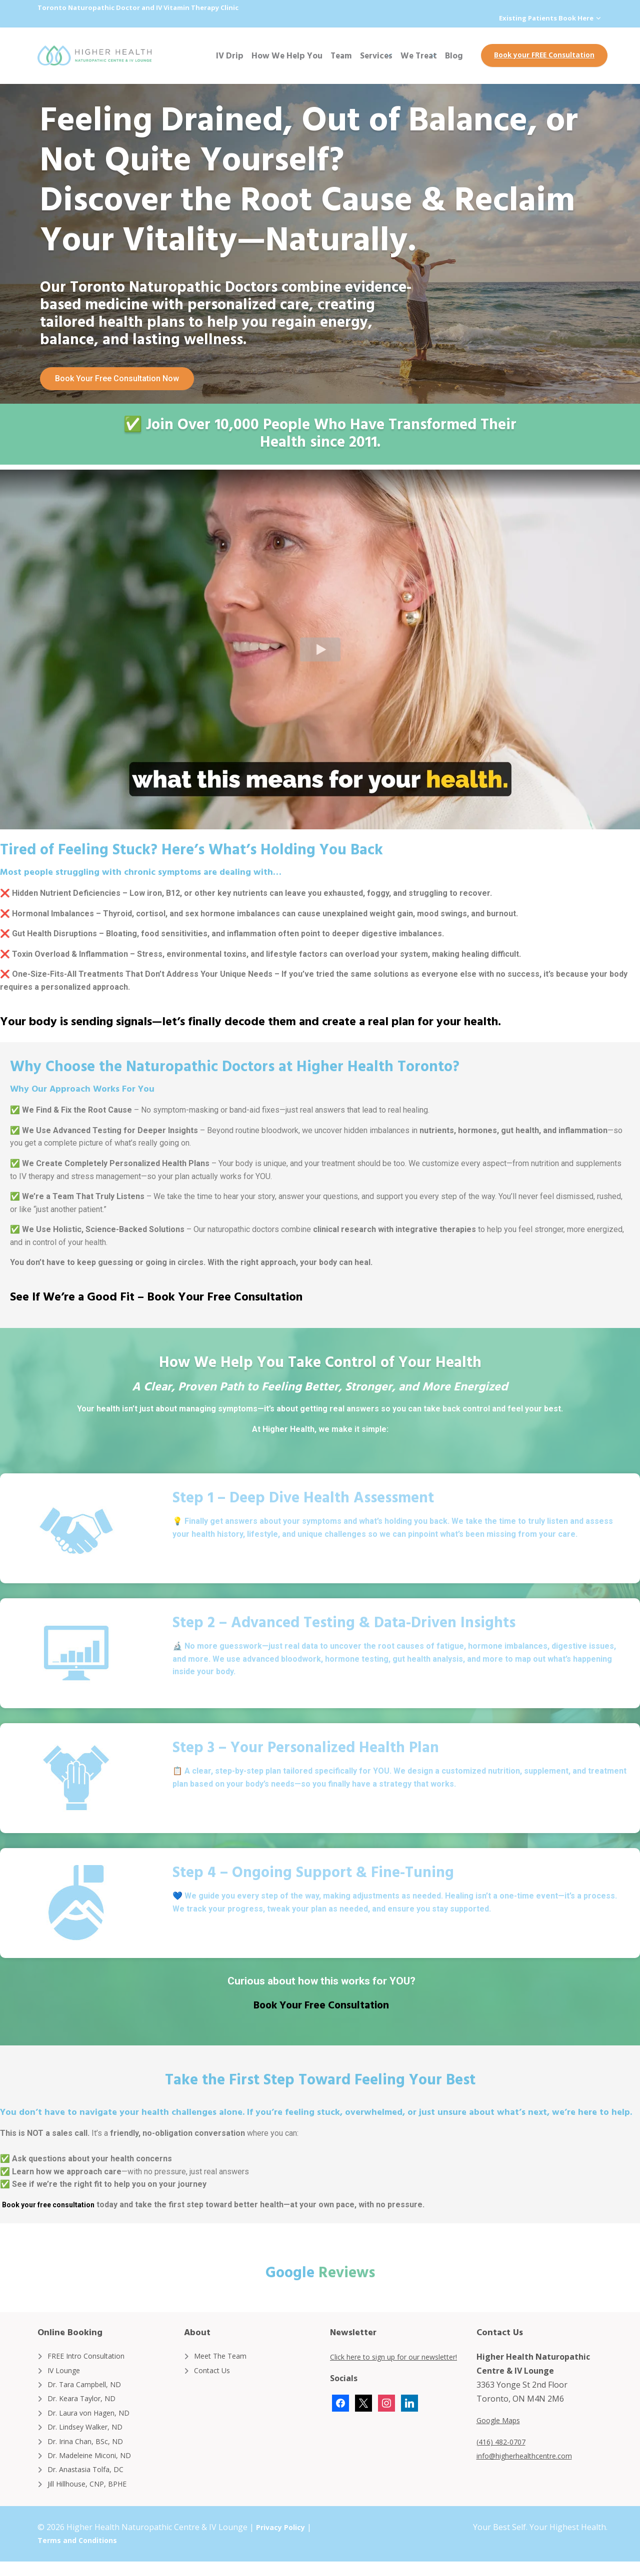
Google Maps (501, 2419)
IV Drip (230, 54)
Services (376, 54)
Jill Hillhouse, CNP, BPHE (93, 2497)
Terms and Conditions (88, 2554)
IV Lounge (67, 2371)
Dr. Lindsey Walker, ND (91, 2434)
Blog (454, 54)
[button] (320, 649)
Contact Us (214, 2371)
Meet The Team (224, 2355)
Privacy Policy (283, 2541)
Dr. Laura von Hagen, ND (95, 2418)
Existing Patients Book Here (544, 18)
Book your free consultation (55, 2204)
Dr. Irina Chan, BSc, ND (91, 2450)
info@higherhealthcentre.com (532, 2455)
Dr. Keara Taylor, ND (87, 2402)
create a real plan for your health (410, 1020)
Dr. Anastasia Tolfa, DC (91, 2481)
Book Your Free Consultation (224, 1295)
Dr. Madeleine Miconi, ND (95, 2465)
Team (341, 54)
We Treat (418, 54)
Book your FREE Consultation (544, 54)
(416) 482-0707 (504, 2441)
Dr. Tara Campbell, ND (90, 2386)
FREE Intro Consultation (92, 2355)
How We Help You (287, 54)
